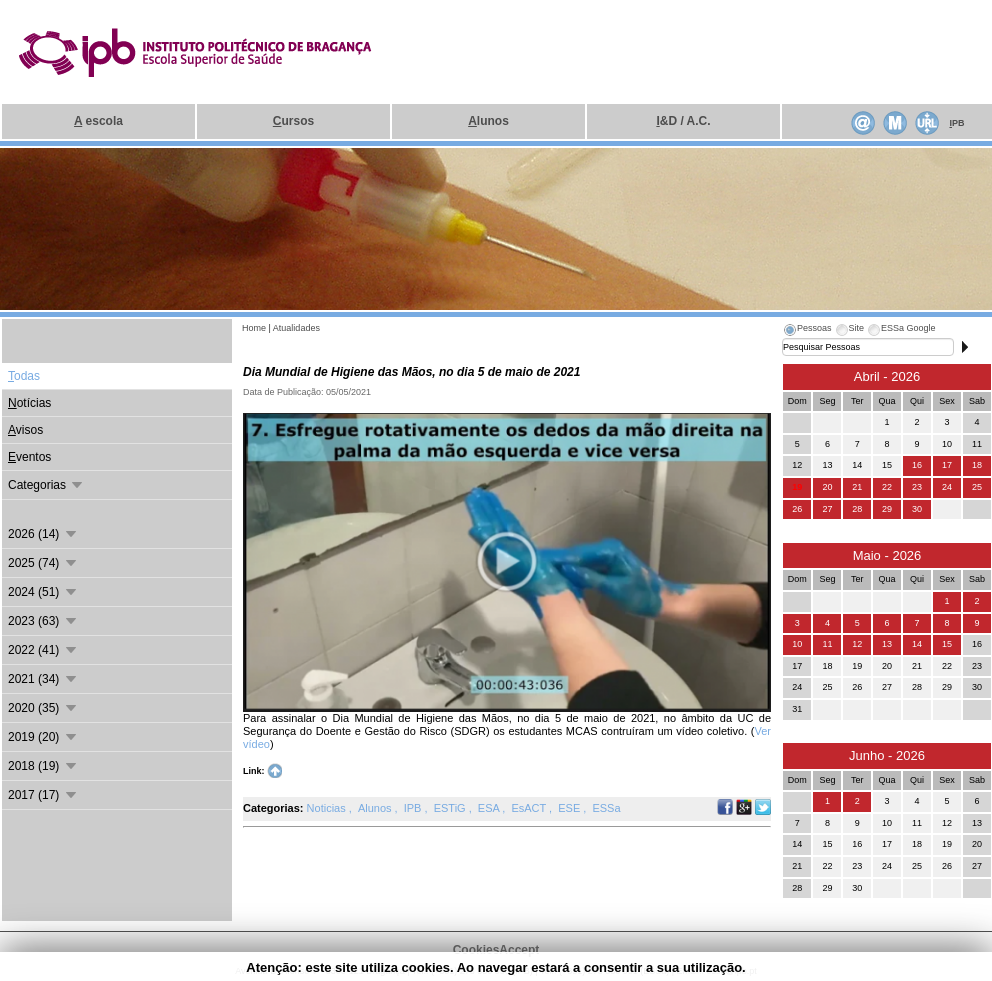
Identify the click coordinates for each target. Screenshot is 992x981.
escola (98, 121)
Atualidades (296, 328)
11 (827, 644)
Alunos (376, 808)
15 (947, 644)
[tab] (807, 331)
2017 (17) (43, 795)
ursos (293, 121)
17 (947, 465)
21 (857, 487)
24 (947, 487)
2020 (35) (43, 708)
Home (254, 328)
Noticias (328, 808)
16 (917, 465)
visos (25, 430)
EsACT (530, 808)
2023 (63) (43, 621)
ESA (490, 808)
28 (857, 509)
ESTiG (451, 808)
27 (827, 509)
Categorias (46, 485)
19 (797, 487)
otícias (29, 403)
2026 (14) (43, 534)
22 (887, 487)
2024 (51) (43, 592)
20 (827, 487)
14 (917, 644)
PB (956, 123)
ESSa (606, 808)
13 (887, 644)
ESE (570, 808)
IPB (414, 808)
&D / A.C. (683, 121)
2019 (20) (43, 737)
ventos (29, 457)
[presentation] (807, 331)
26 (797, 509)
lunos (488, 121)
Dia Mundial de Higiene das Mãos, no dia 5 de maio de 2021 (411, 372)
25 (977, 487)
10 (797, 644)
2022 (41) (43, 650)
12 (857, 644)
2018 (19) (43, 766)
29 (887, 509)
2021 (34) (43, 679)
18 (977, 465)
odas (24, 376)
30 (917, 509)
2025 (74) (43, 563)
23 (917, 487)
